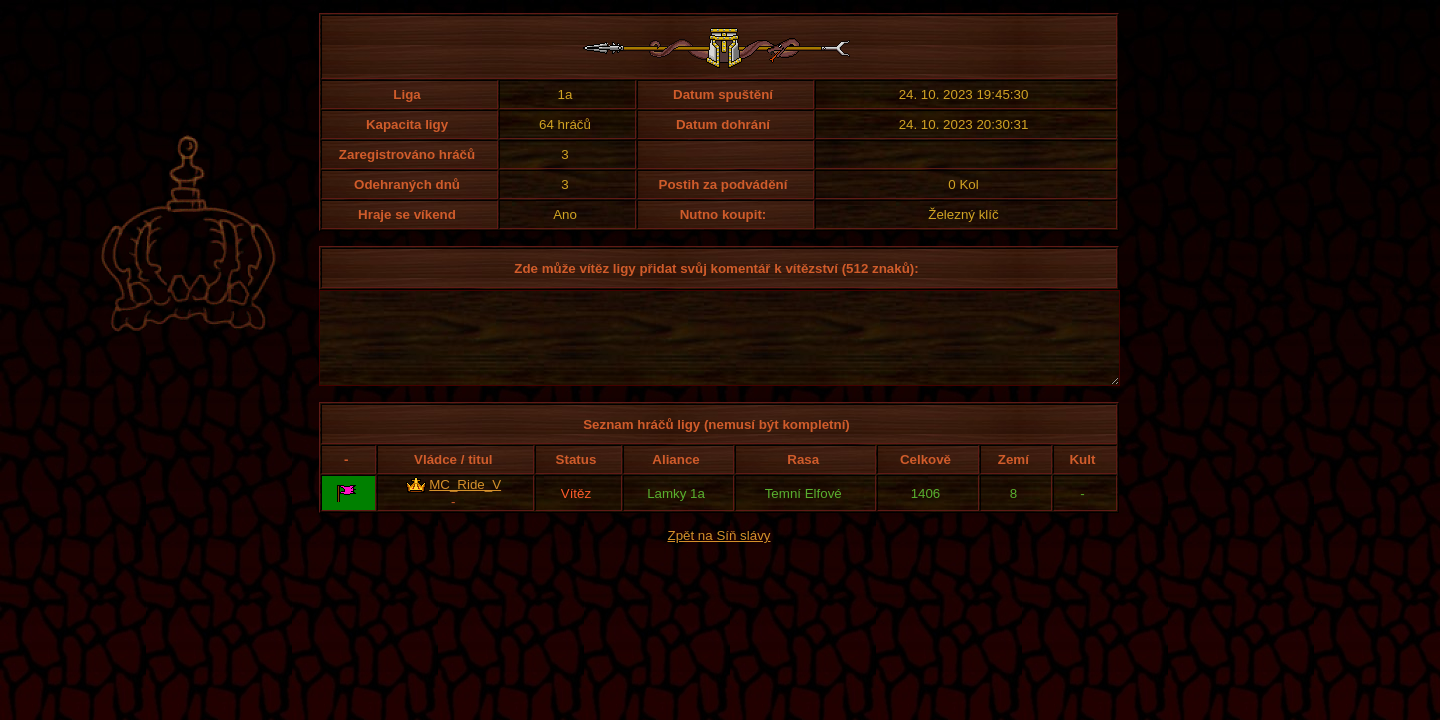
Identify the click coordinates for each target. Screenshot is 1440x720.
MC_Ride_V (465, 502)
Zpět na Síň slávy (719, 553)
